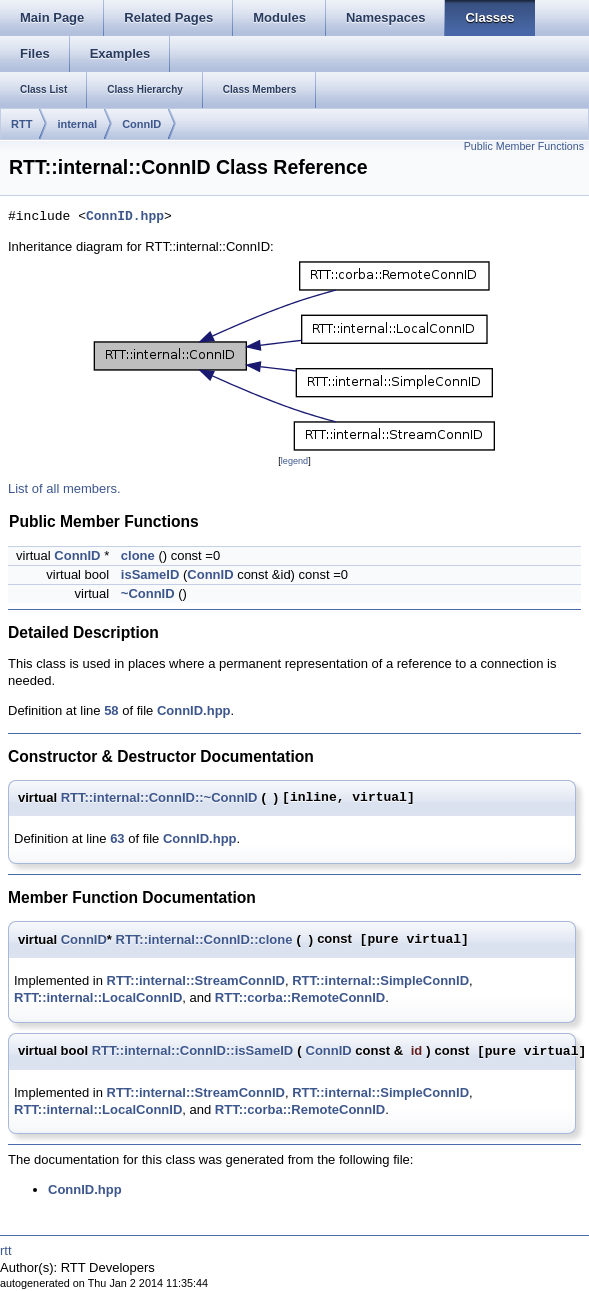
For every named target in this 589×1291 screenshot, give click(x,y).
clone (138, 555)
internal (77, 124)
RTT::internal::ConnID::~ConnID (159, 797)
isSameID (150, 574)
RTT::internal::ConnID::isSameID (193, 1050)
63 (117, 838)
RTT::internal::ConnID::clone (204, 939)
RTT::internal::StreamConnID (196, 980)
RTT (21, 124)
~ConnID (148, 593)
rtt (6, 1250)
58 (111, 710)
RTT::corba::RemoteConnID (300, 997)
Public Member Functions (524, 146)
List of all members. (64, 488)
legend (294, 461)
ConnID (141, 124)
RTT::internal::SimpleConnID (380, 980)
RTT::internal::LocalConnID (98, 997)
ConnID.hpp (125, 217)
